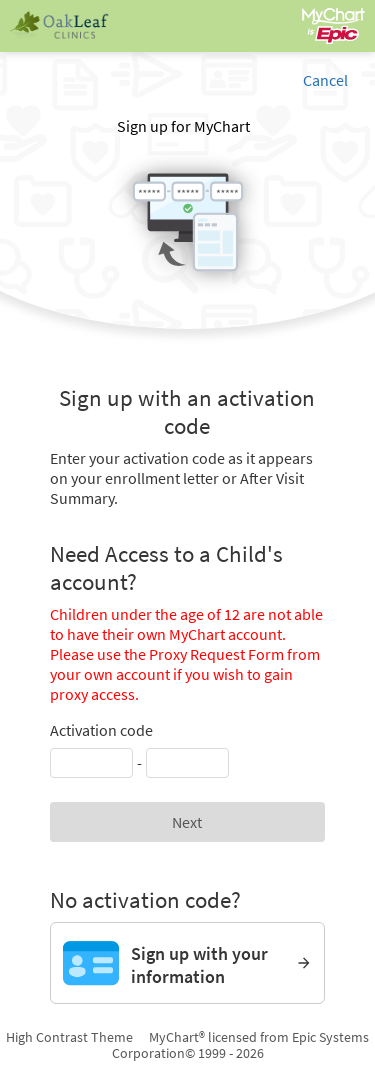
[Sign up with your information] (187, 963)
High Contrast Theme (69, 1037)
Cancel (325, 80)
